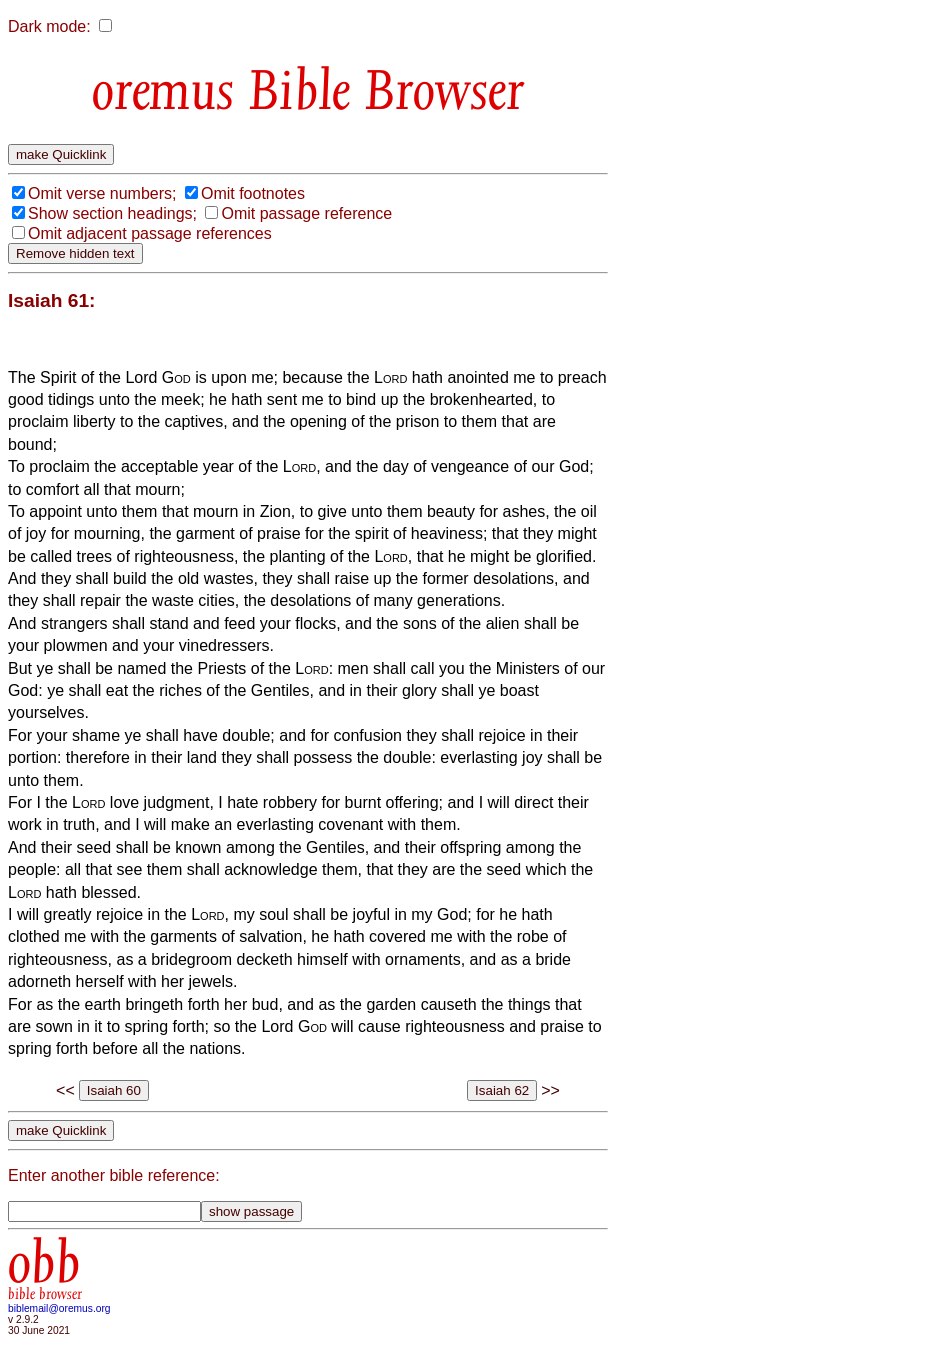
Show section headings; (112, 213)
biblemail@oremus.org (59, 1308)
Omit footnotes (253, 193)
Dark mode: (49, 26)
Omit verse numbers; (102, 193)
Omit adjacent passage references (150, 233)
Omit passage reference (306, 213)
